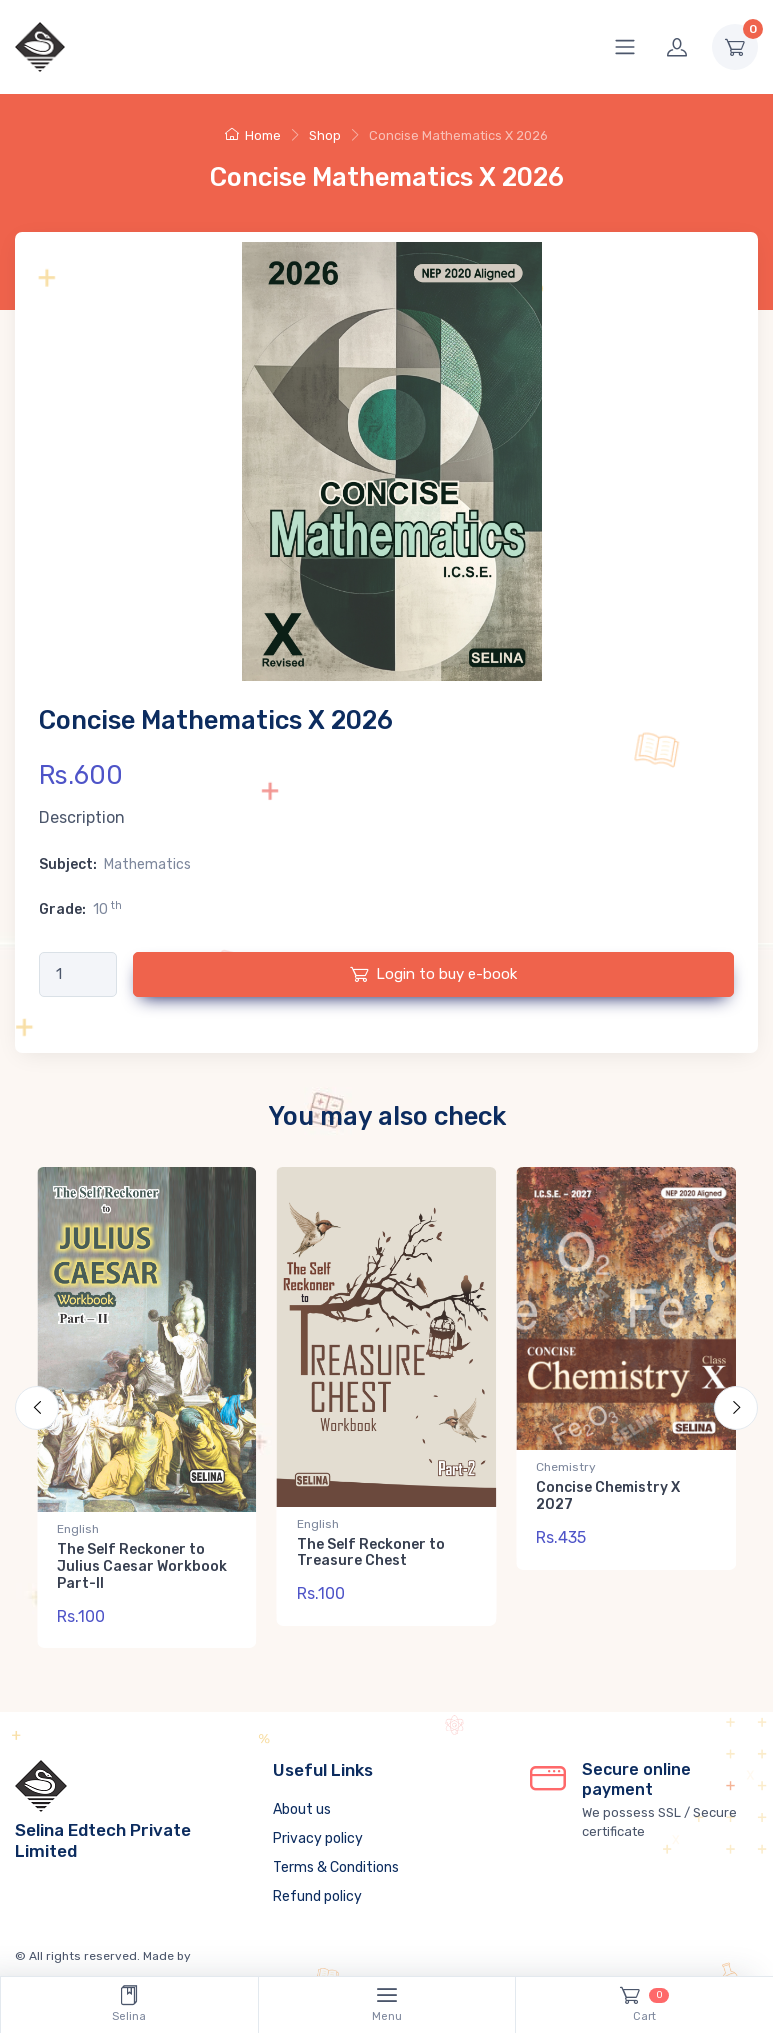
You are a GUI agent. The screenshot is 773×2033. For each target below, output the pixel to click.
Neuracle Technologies (259, 1944)
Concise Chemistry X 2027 (608, 1496)
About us (302, 1797)
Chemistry (566, 1467)
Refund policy (317, 1884)
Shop (325, 135)
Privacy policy (318, 1826)
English (78, 1529)
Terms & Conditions (336, 1855)
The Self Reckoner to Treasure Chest (371, 1553)
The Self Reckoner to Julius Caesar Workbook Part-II (142, 1566)
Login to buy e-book (433, 974)
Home (253, 135)
